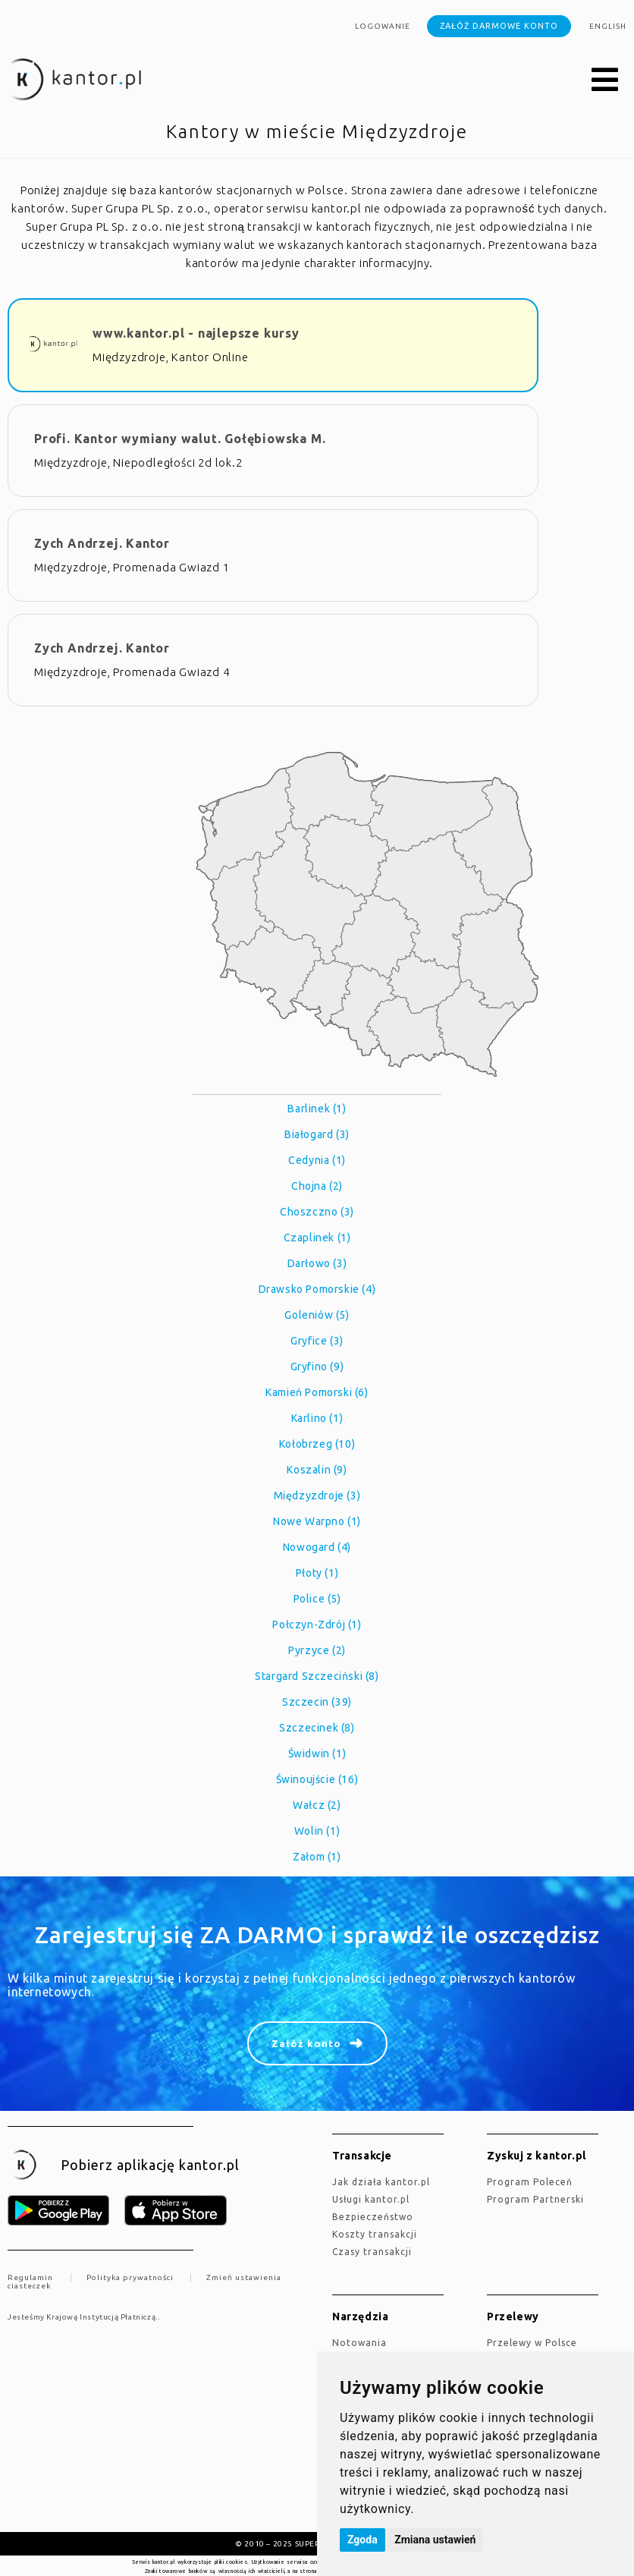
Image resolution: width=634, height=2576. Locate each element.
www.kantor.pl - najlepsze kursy (196, 333)
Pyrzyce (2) (317, 1650)
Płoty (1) (317, 1573)
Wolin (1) (317, 1831)
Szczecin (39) (317, 1702)
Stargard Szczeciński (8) (316, 1676)
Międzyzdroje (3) (317, 1495)
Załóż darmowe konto (499, 25)
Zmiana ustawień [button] (435, 2540)
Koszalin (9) (317, 1470)
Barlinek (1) (316, 1108)
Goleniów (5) (316, 1315)
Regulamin (30, 2277)
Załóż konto (306, 2043)
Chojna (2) (317, 1186)
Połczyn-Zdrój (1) (316, 1624)
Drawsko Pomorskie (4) (317, 1289)
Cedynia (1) (317, 1160)
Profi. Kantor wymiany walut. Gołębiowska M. (179, 438)
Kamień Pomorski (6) (316, 1392)
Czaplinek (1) (317, 1237)
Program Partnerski (535, 2199)
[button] (605, 80)
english (607, 26)
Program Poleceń (530, 2182)
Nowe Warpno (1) (317, 1521)
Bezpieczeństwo (372, 2217)
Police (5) (317, 1599)
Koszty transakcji (374, 2234)
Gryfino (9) (317, 1366)
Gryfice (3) (317, 1341)
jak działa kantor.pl (381, 2182)
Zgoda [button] (362, 2540)
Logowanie (382, 26)
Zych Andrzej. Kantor (102, 543)
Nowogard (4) (317, 1547)
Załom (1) (317, 1857)
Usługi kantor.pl (371, 2199)
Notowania (359, 2343)
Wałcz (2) (317, 1805)
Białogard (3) (317, 1134)
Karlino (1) (317, 1418)
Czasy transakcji (372, 2252)
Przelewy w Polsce (532, 2343)
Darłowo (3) (317, 1263)
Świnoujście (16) (317, 1779)
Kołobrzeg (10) (317, 1444)
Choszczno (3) (317, 1212)
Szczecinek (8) (316, 1728)
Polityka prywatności (130, 2277)
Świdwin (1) (317, 1753)
